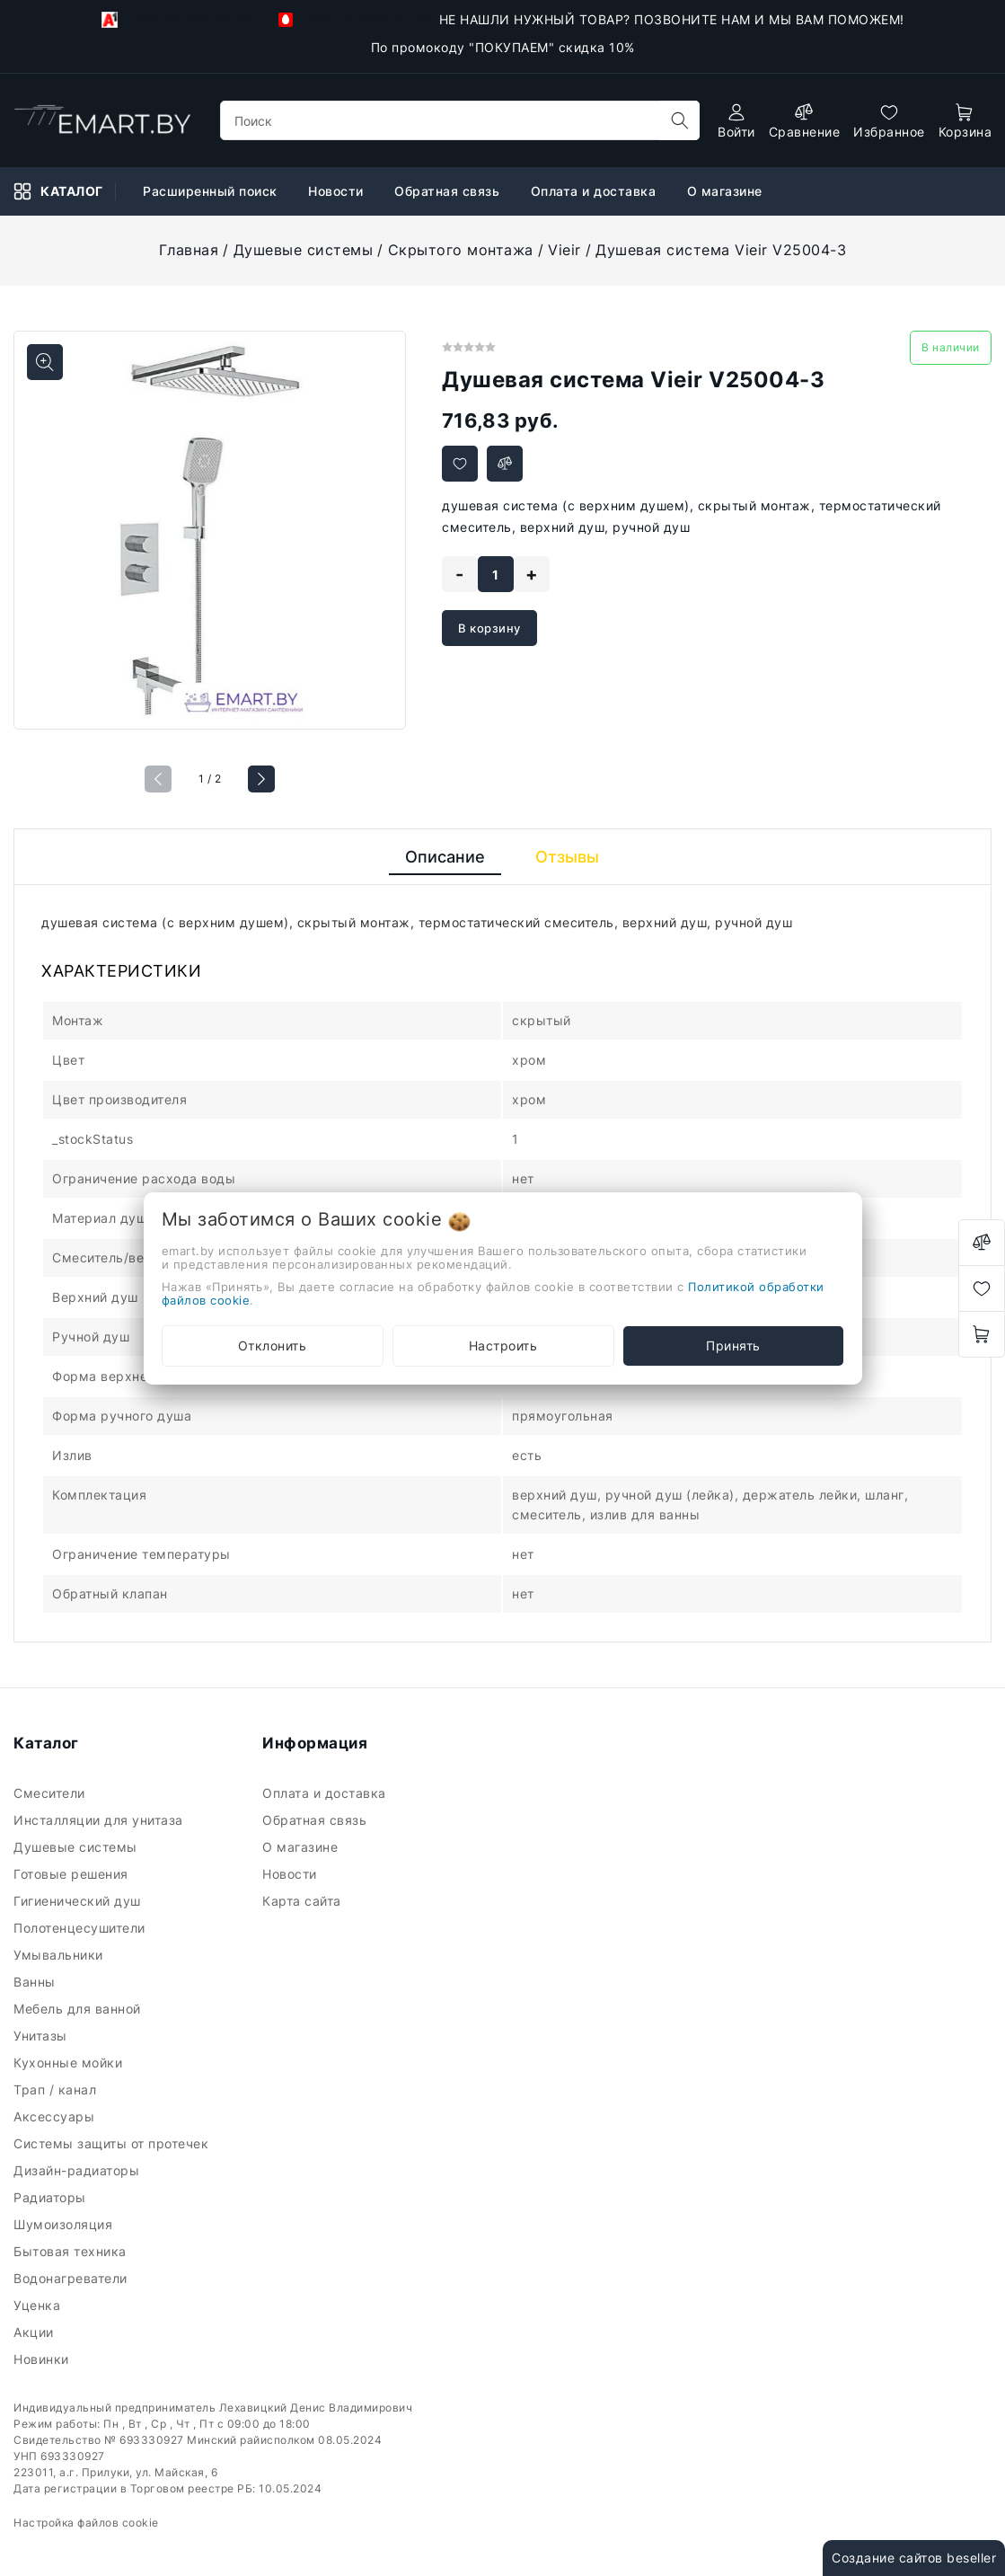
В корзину (489, 628)
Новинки (43, 2359)
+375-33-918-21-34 (354, 19)
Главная (189, 250)
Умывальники (60, 1954)
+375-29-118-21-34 (176, 20)
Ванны (36, 1981)
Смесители (51, 1793)
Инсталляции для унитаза (100, 1820)
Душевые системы (304, 250)
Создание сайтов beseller (914, 2557)
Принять (733, 1345)
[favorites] (889, 120)
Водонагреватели (72, 2278)
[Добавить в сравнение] (505, 464)
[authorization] (736, 120)
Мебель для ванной (79, 2008)
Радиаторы (51, 2197)
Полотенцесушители (81, 1927)
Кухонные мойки (70, 2062)
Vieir (564, 250)
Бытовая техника (71, 2251)
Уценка (39, 2305)
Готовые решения (72, 1873)
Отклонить (272, 1345)
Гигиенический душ (79, 1900)
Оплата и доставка (326, 1793)
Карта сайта (303, 1900)
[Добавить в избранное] (460, 464)
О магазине (302, 1847)
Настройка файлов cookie (86, 2522)
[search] (680, 120)
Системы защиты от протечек (113, 2143)
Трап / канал (57, 2089)
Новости (291, 1873)
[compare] (805, 120)
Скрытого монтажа (460, 250)
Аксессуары (56, 2116)
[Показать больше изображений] (45, 362)
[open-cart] (965, 120)
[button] (261, 779)
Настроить (503, 1345)
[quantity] (496, 574)
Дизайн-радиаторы (78, 2170)
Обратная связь (316, 1820)
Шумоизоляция (65, 2224)
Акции (35, 2332)
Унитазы (42, 2035)
